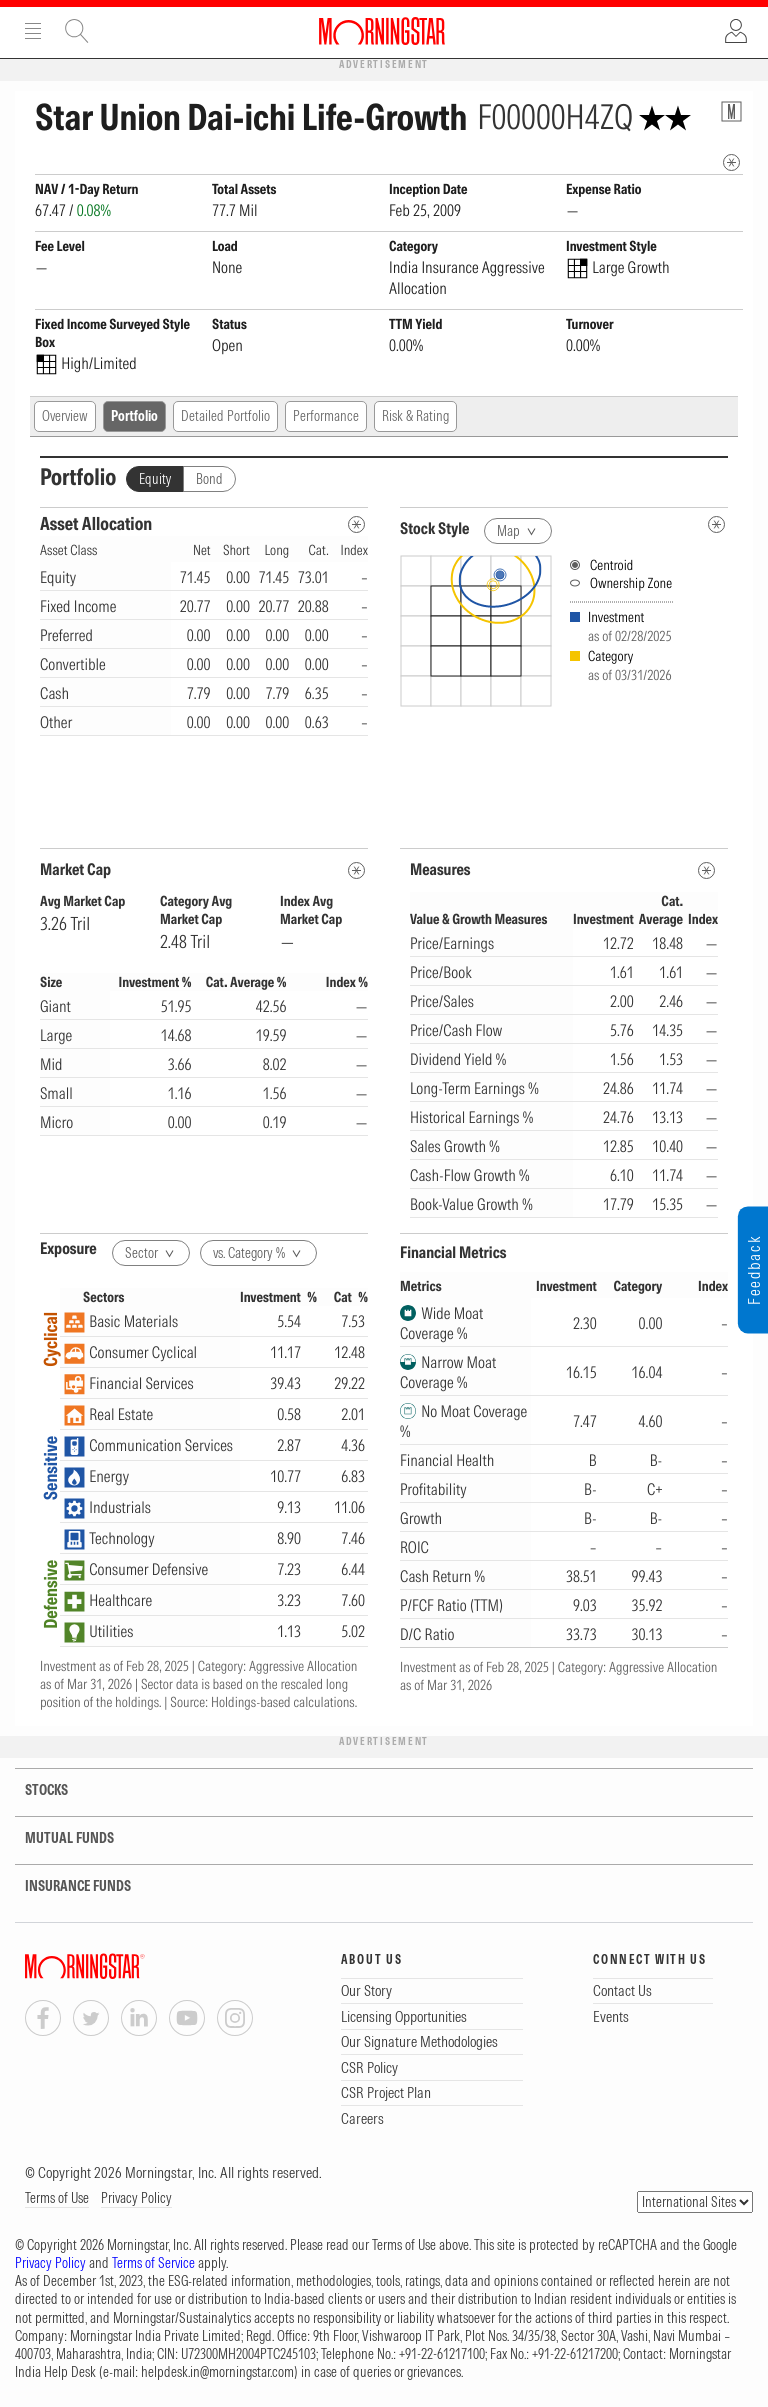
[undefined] (716, 524)
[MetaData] (356, 870)
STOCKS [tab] (32, 1790)
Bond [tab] (209, 479)
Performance (326, 416)
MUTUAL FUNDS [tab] (57, 1838)
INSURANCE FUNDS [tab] (65, 1886)
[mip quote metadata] (731, 162)
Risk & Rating (415, 416)
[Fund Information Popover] (731, 111)
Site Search (77, 31)
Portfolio (134, 416)
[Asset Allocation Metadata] (356, 524)
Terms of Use (57, 2198)
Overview (65, 416)
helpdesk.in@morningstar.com (217, 2372)
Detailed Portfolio (225, 416)
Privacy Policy (136, 2198)
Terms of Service (153, 2263)
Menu (33, 31)
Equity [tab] (155, 479)
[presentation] (564, 694)
